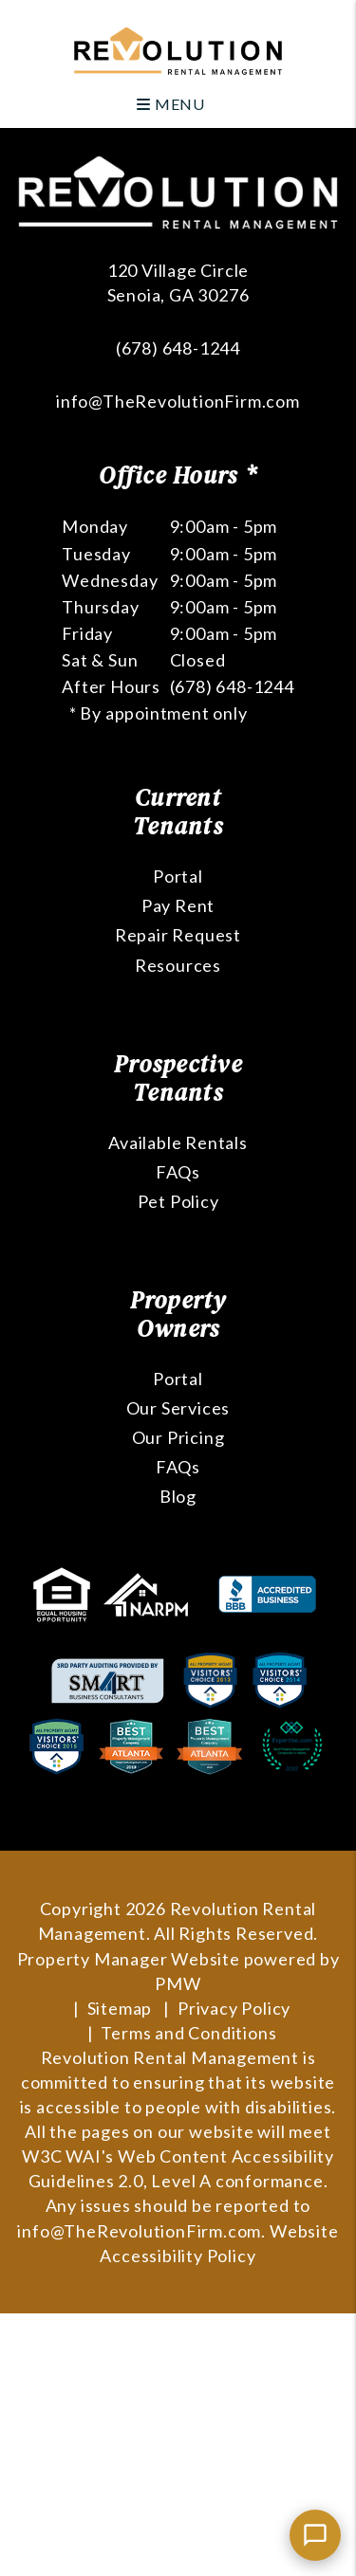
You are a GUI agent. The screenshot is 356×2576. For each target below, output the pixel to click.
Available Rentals (178, 1142)
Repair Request (178, 934)
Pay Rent (178, 905)
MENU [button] (171, 104)
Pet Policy (178, 1201)
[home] (178, 49)
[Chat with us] (315, 2535)
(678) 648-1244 (178, 348)
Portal (178, 876)
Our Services (178, 1408)
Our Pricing (178, 1437)
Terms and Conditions (188, 2032)
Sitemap (120, 2008)
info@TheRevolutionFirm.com (178, 401)
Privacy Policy (234, 2008)
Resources (178, 965)
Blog (178, 1496)
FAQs (178, 1171)
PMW (177, 1983)
